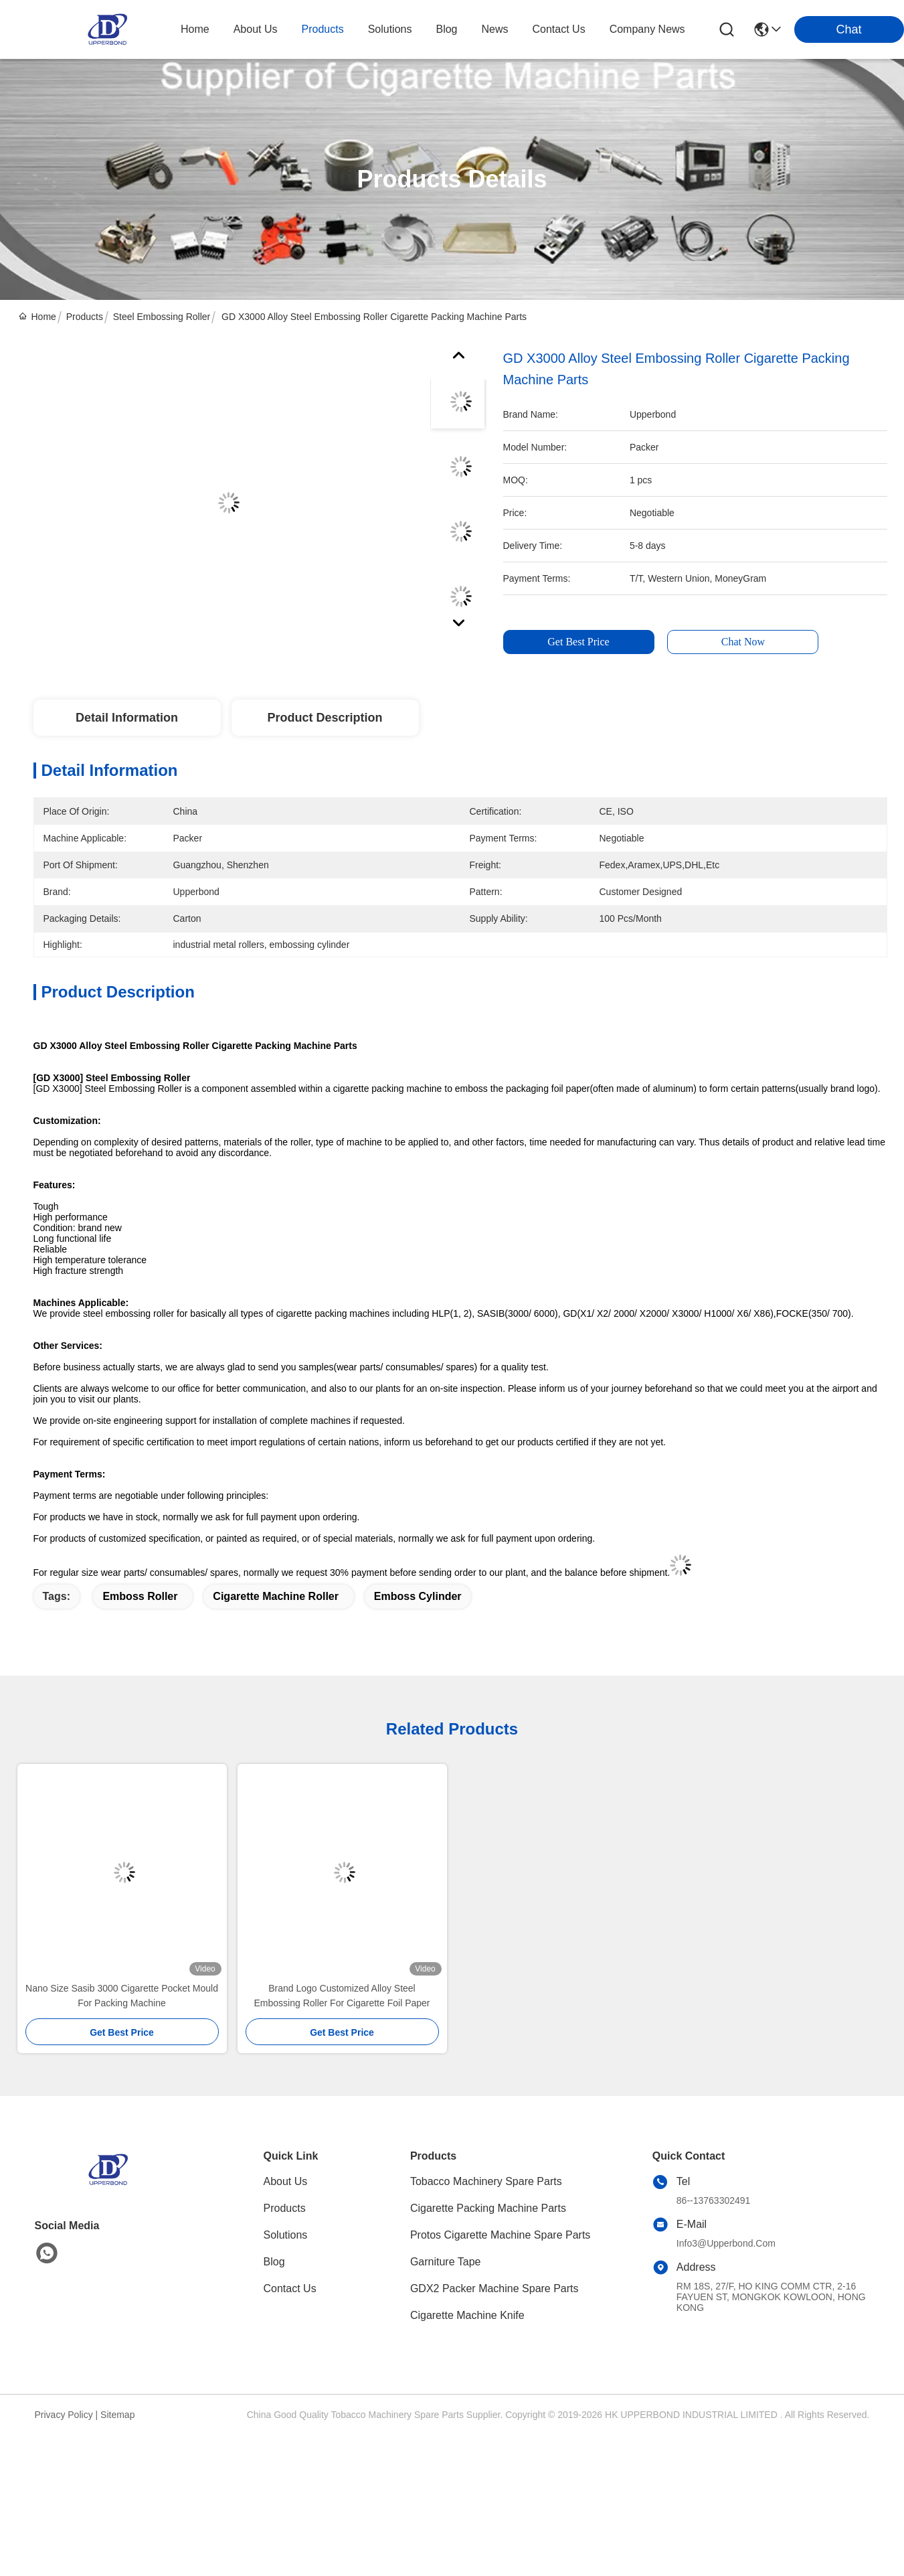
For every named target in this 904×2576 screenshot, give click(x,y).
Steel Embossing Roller (162, 316)
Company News (647, 29)
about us (256, 29)
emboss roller (139, 1596)
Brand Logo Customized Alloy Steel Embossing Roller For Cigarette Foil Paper (342, 1995)
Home (195, 29)
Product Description (324, 717)
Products (84, 316)
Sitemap (117, 2414)
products (323, 29)
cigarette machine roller (276, 1596)
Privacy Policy (64, 2414)
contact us (559, 29)
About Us (286, 2181)
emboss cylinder (418, 1596)
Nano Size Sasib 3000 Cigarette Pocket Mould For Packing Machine (121, 1995)
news (495, 29)
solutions (390, 29)
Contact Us (290, 2288)
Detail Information (127, 717)
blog (446, 29)
